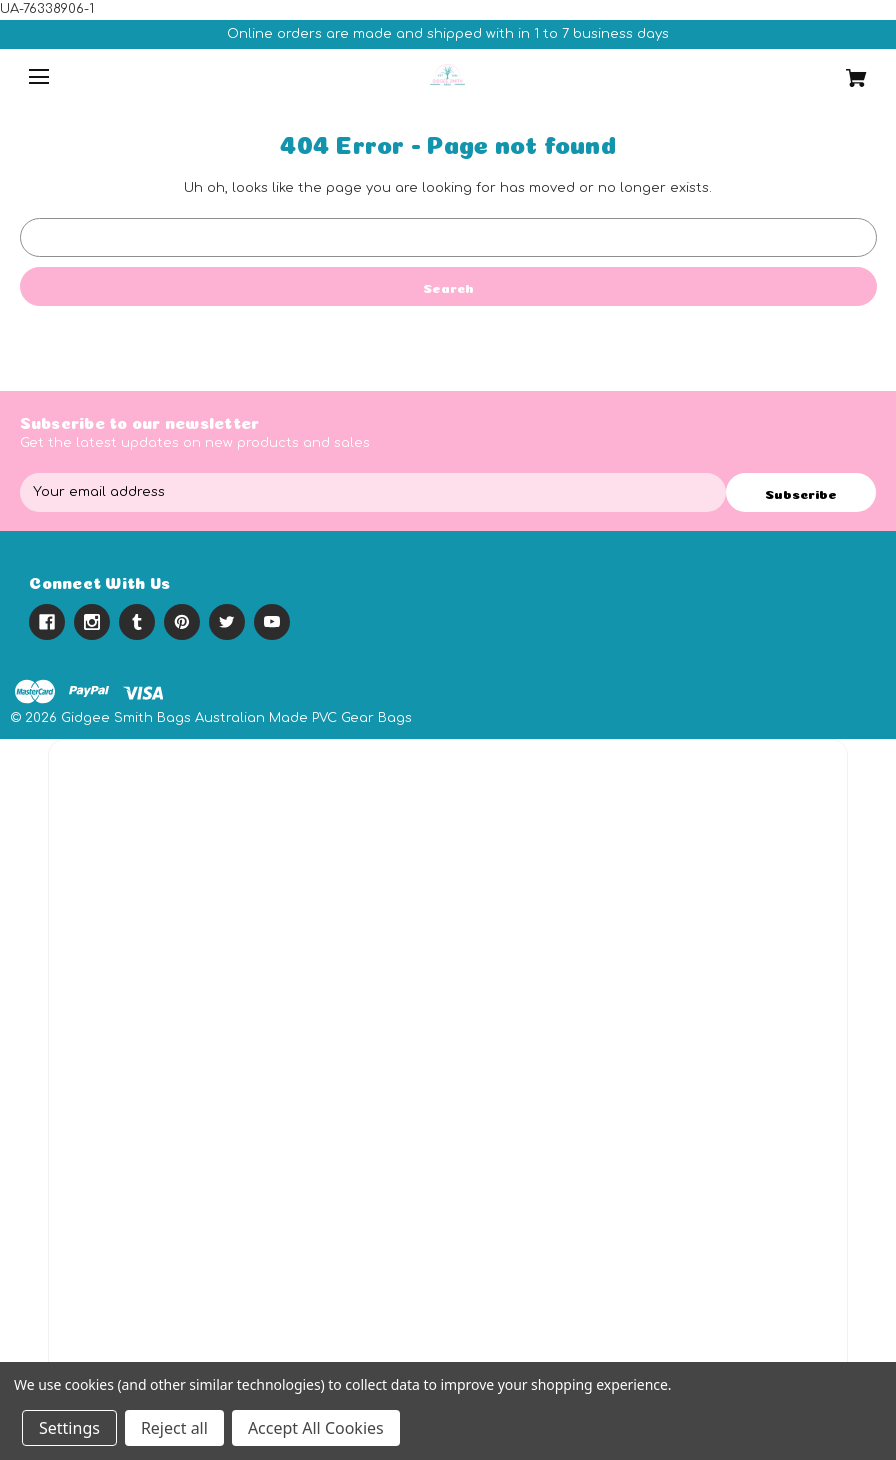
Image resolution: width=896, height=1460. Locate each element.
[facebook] (47, 622)
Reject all (174, 1428)
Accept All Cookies (316, 1428)
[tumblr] (137, 622)
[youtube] (272, 622)
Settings (69, 1428)
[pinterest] (182, 622)
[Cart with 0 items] (804, 71)
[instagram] (92, 622)
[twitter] (227, 622)
